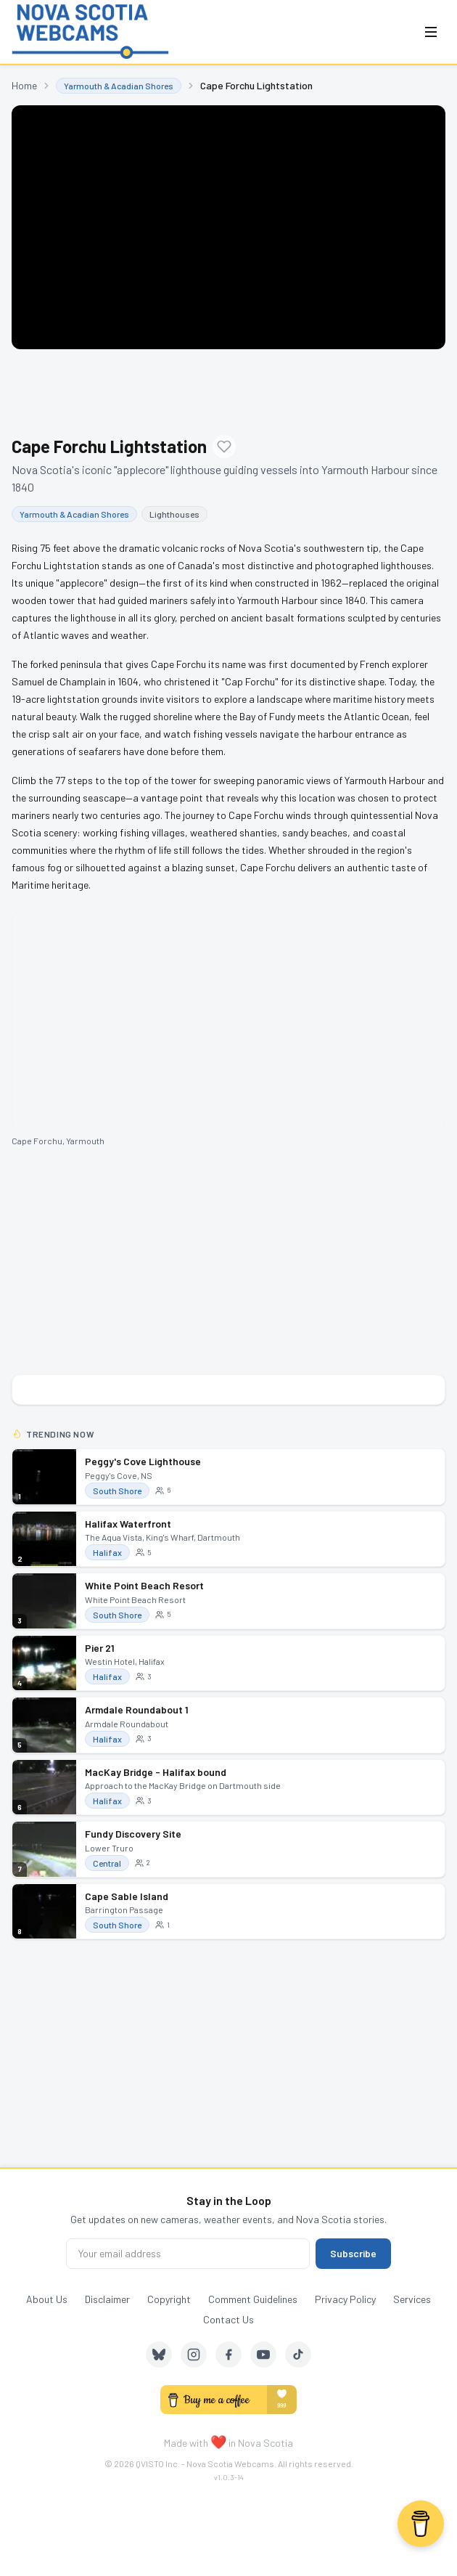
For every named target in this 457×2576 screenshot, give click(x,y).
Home (24, 85)
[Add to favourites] (224, 446)
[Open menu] (430, 31)
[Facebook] (228, 2354)
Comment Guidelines (252, 2299)
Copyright (169, 2299)
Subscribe (353, 2253)
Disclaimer (107, 2299)
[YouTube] (263, 2354)
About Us (46, 2299)
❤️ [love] (218, 2442)
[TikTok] (298, 2354)
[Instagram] (194, 2354)
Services (412, 2299)
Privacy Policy (345, 2299)
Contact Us (228, 2319)
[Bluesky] (159, 2354)
